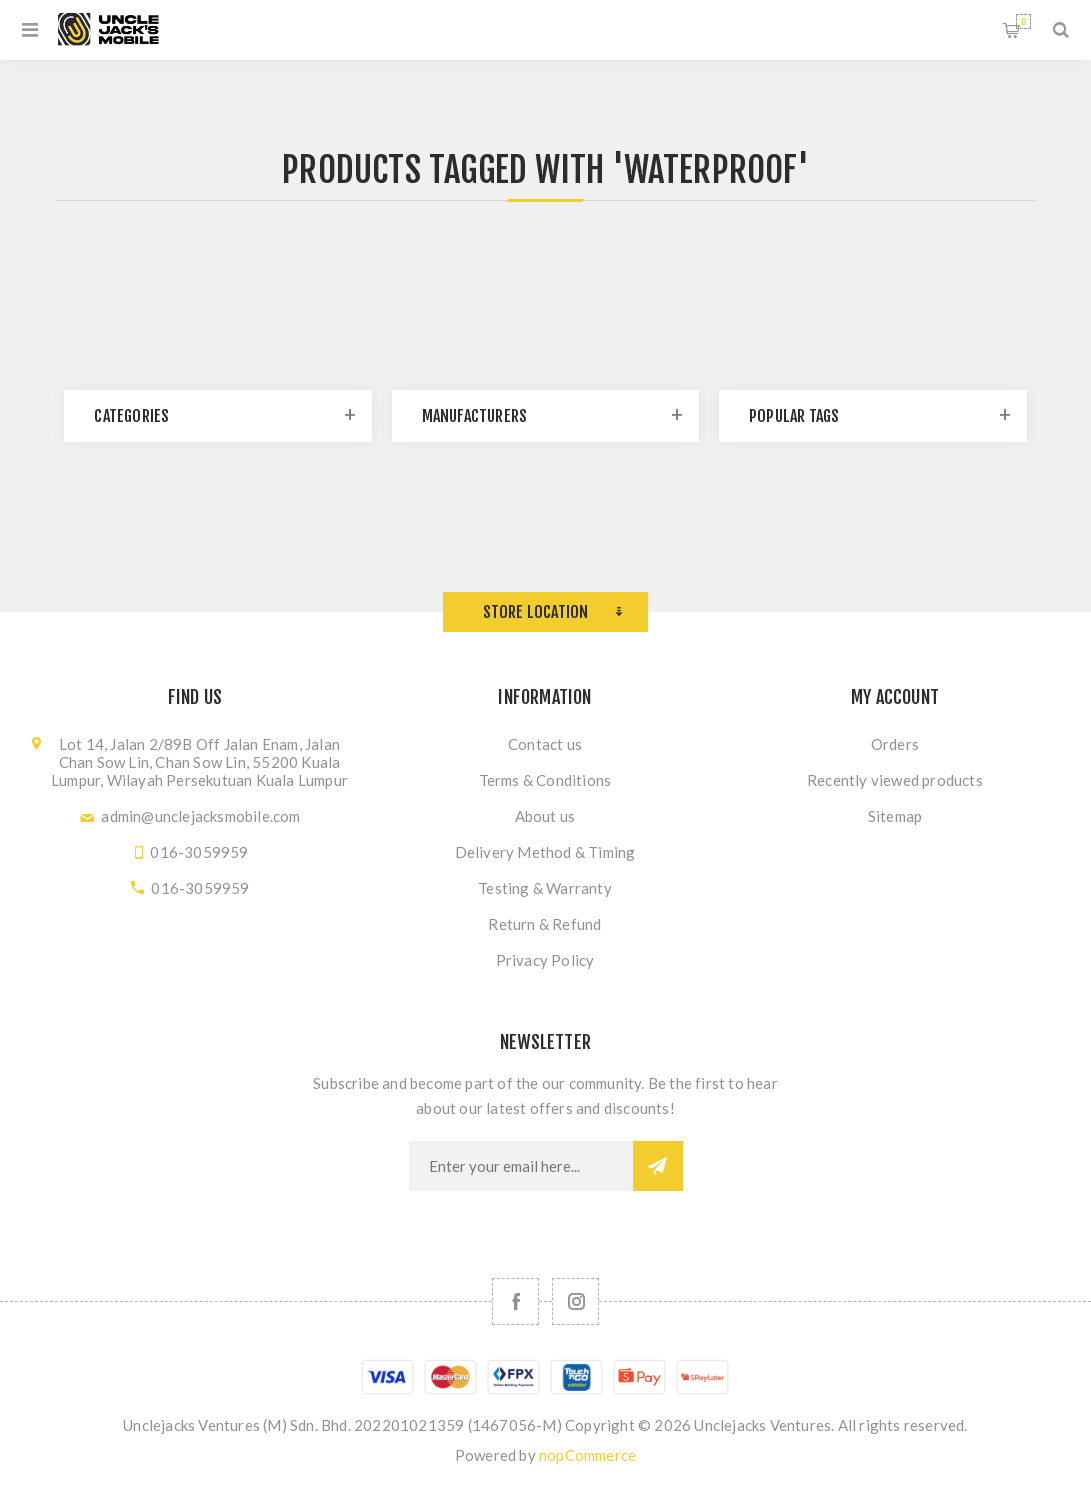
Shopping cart (1023, 21)
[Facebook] (515, 1301)
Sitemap (895, 816)
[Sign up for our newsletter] (521, 1166)
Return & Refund (544, 924)
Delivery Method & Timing (545, 852)
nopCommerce (587, 1455)
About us (545, 816)
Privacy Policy (545, 960)
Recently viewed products (895, 780)
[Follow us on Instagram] (575, 1301)
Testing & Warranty (545, 888)
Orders (895, 744)
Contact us (545, 744)
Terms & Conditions (545, 780)
